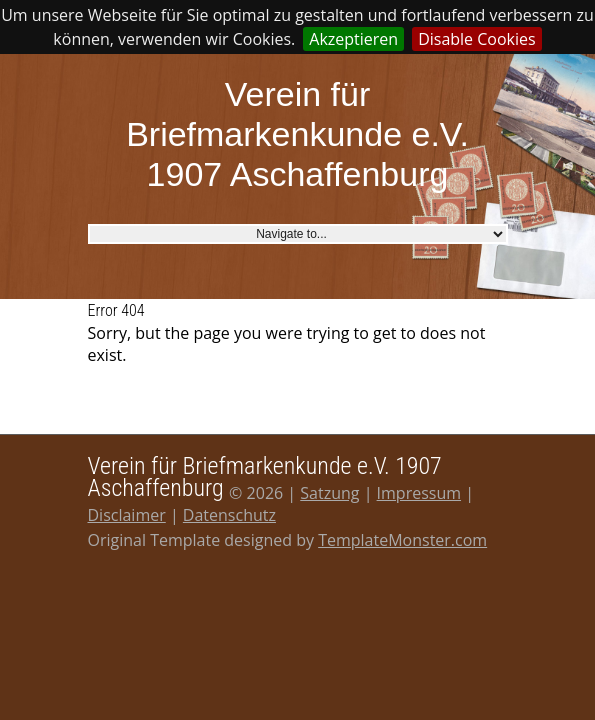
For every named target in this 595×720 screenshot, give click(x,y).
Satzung (329, 493)
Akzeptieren (353, 39)
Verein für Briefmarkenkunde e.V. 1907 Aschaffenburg (297, 134)
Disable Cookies (477, 39)
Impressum (419, 493)
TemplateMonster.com (402, 540)
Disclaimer (127, 515)
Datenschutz (229, 515)
